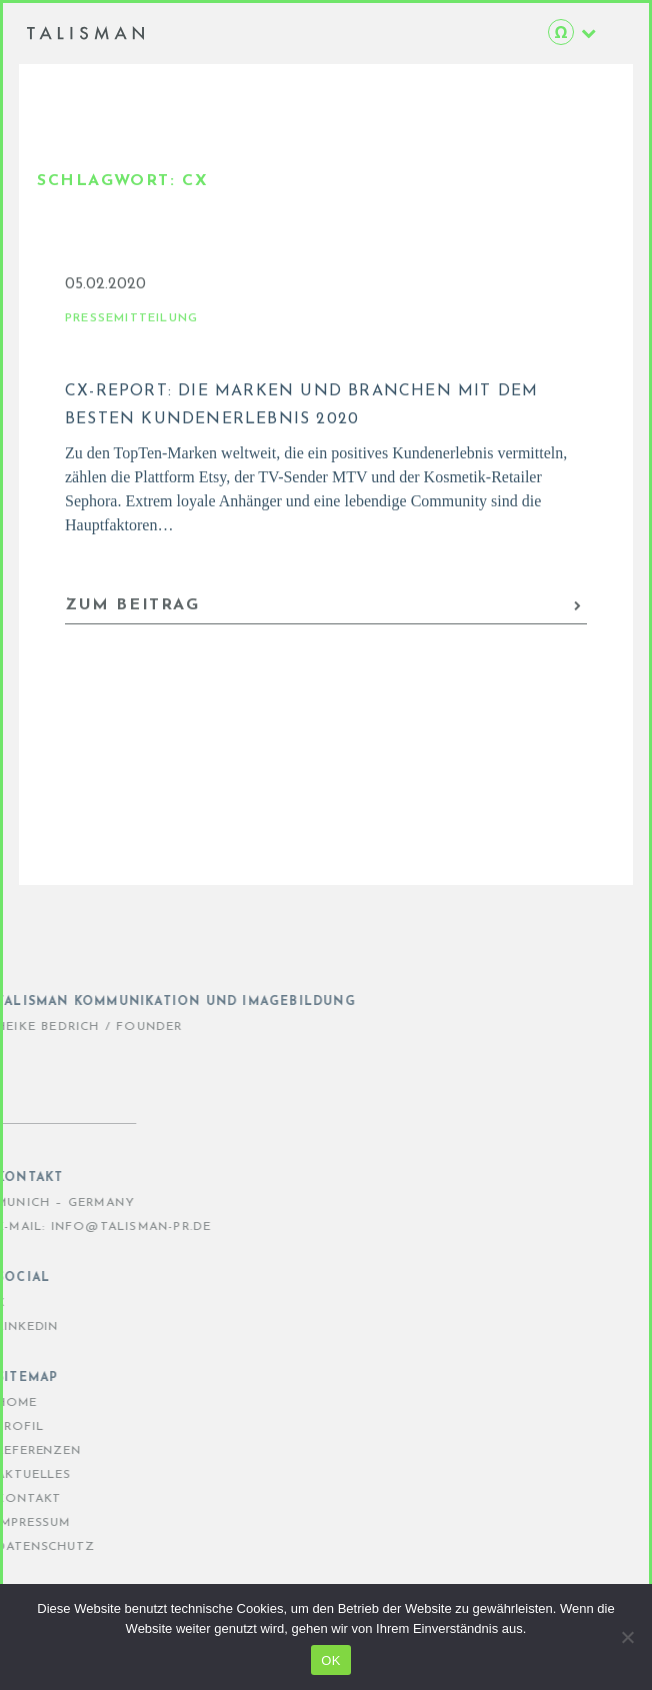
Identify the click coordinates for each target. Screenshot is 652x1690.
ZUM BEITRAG (324, 617)
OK (330, 1660)
